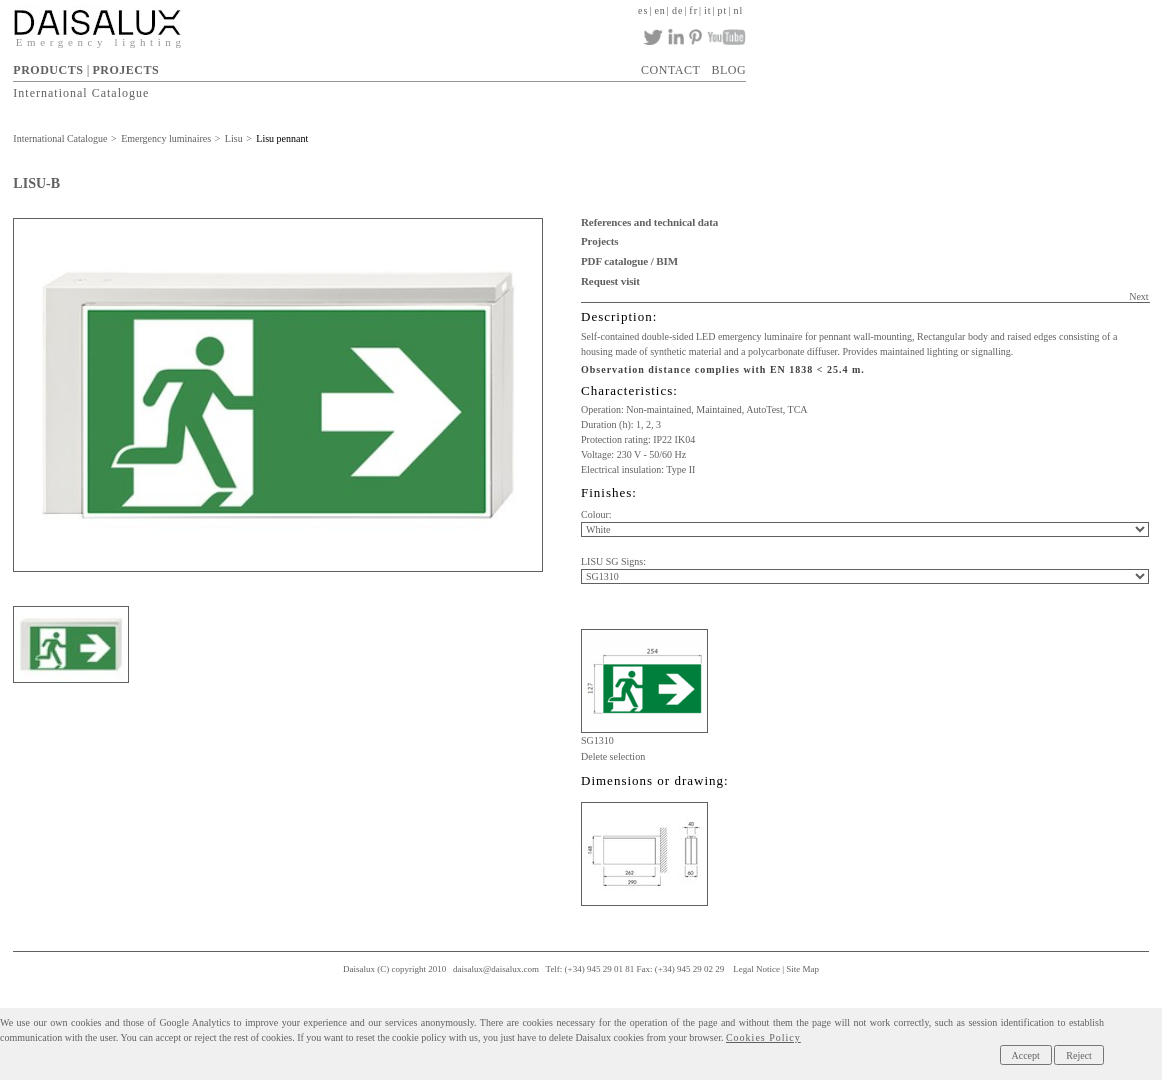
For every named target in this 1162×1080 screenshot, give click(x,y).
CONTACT (670, 70)
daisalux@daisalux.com (496, 969)
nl (738, 10)
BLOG (729, 70)
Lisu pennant (282, 138)
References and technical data (649, 222)
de (677, 10)
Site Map (802, 969)
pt (723, 10)
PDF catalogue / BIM (629, 261)
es (643, 10)
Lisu (234, 138)
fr (693, 10)
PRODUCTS (48, 70)
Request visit (610, 281)
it (708, 10)
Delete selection (613, 756)
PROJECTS (125, 70)
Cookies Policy (763, 1037)
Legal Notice (756, 969)
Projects (599, 241)
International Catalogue (81, 93)
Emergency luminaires (166, 138)
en (659, 10)
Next (1138, 296)
